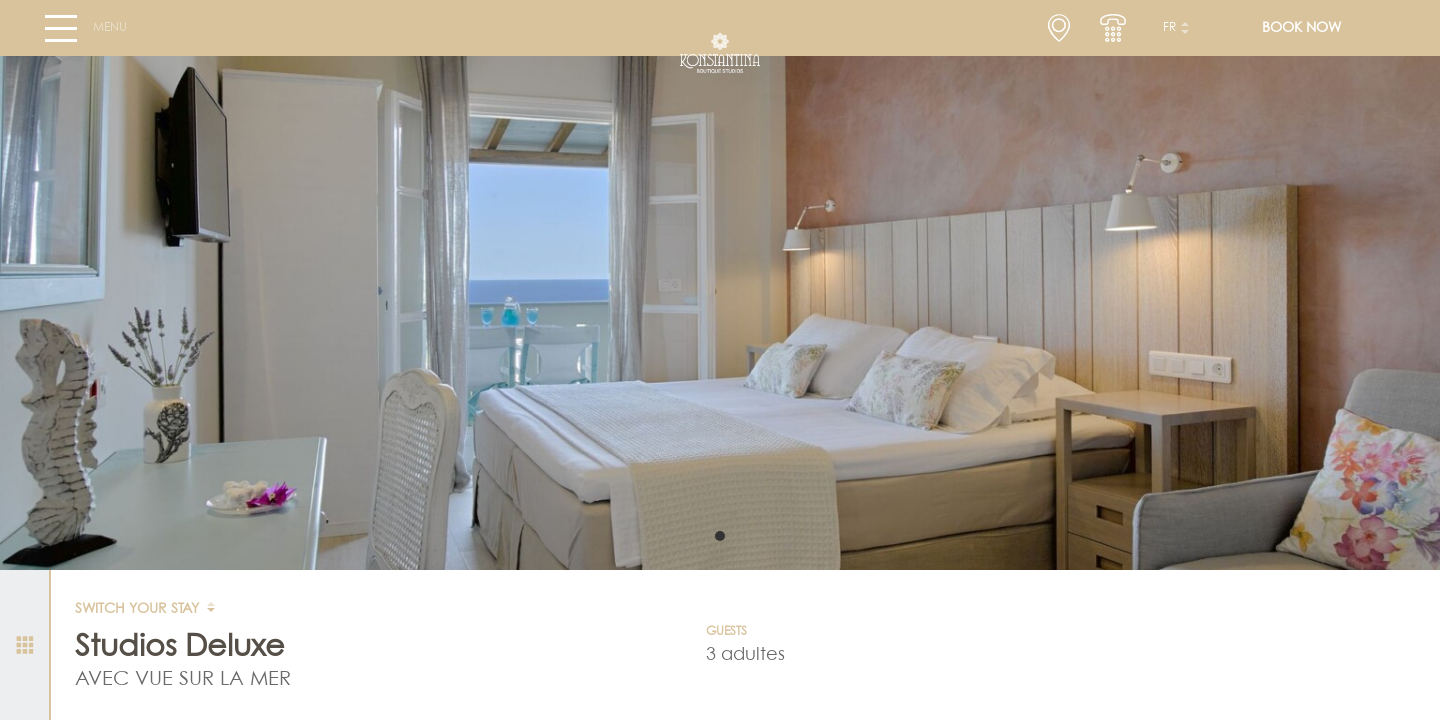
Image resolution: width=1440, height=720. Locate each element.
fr (1169, 36)
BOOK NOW (1301, 36)
